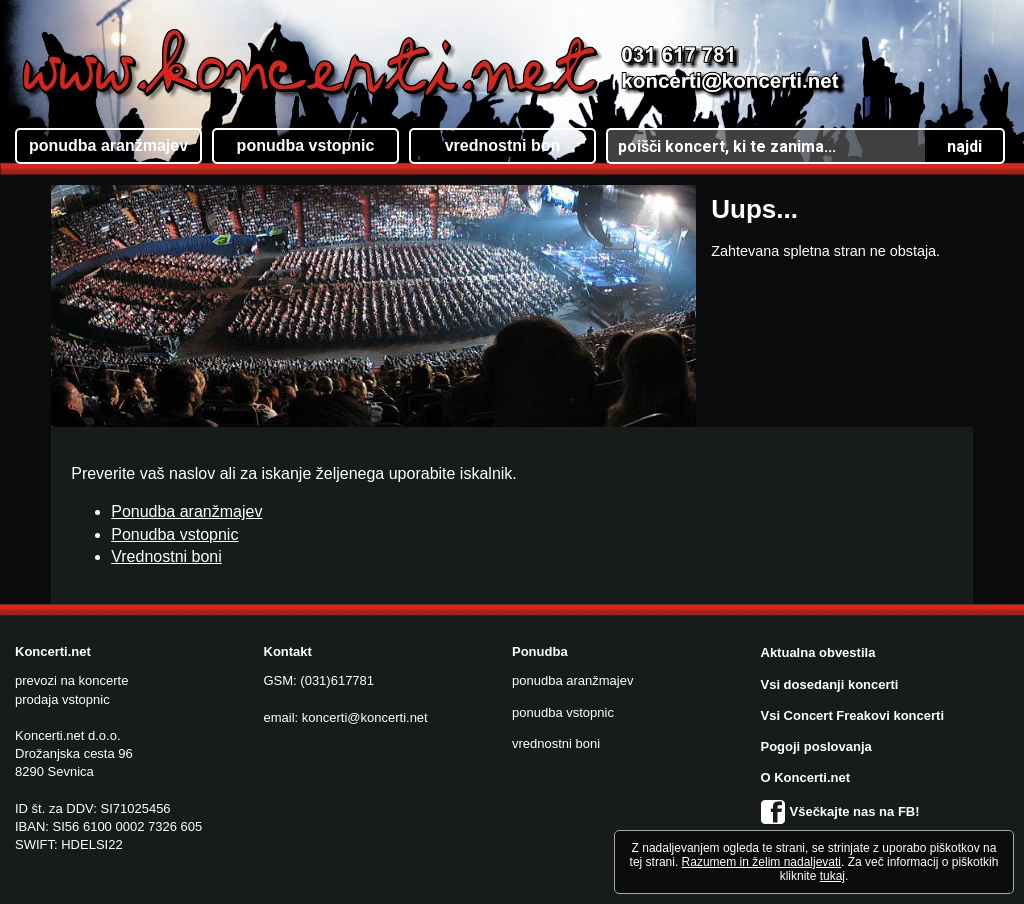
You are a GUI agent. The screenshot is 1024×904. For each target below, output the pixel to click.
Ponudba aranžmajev (186, 511)
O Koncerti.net (806, 777)
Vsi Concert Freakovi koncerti (853, 715)
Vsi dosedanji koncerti (830, 684)
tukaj (832, 876)
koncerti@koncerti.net (365, 717)
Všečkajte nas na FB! (840, 811)
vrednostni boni (556, 743)
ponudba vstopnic (563, 712)
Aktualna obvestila (818, 652)
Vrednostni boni (166, 556)
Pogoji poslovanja (816, 746)
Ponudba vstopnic (174, 534)
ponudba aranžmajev (572, 680)
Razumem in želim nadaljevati (761, 862)
